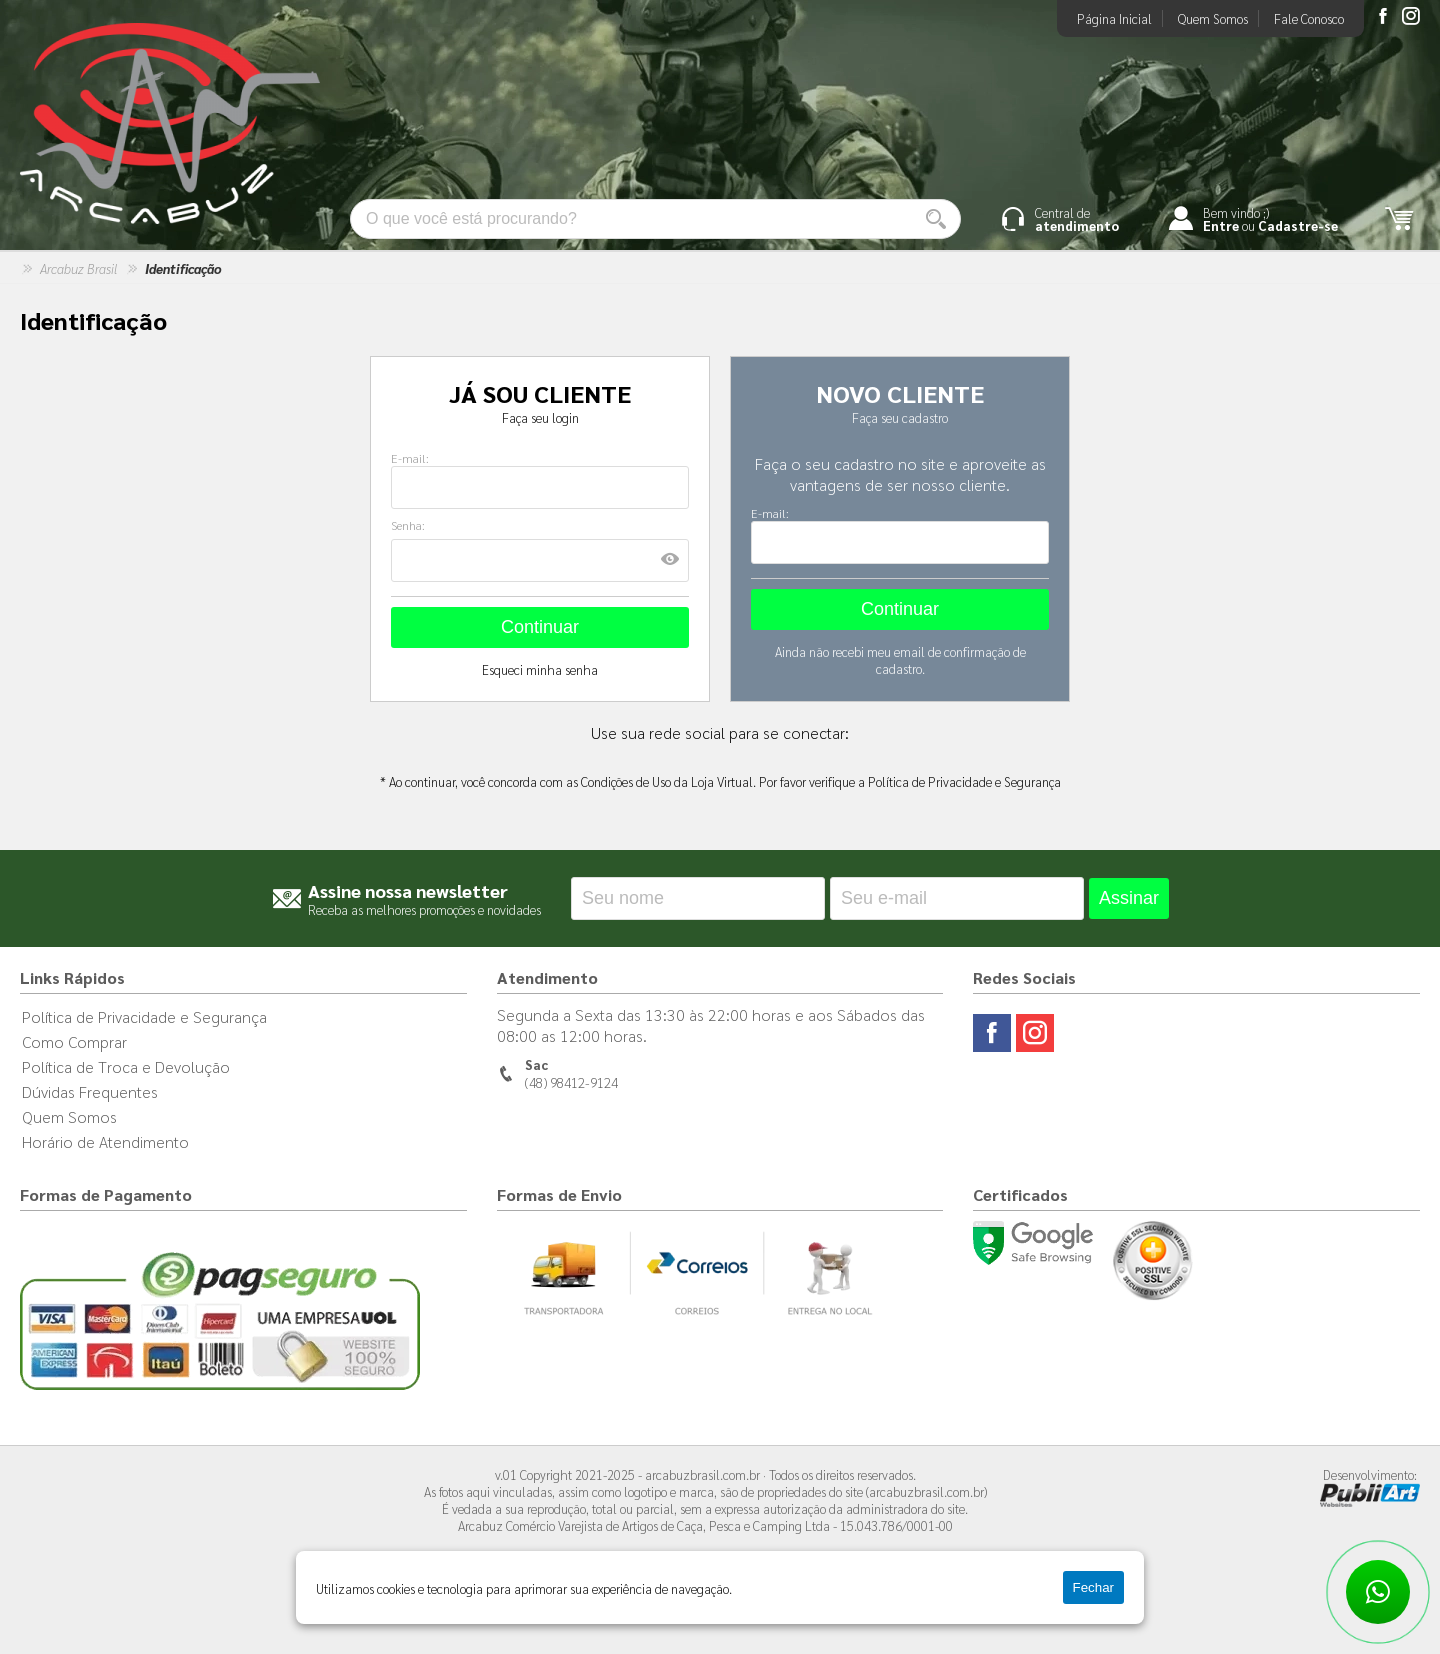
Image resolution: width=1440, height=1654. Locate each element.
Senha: (408, 525)
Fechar (1093, 1587)
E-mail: (410, 458)
